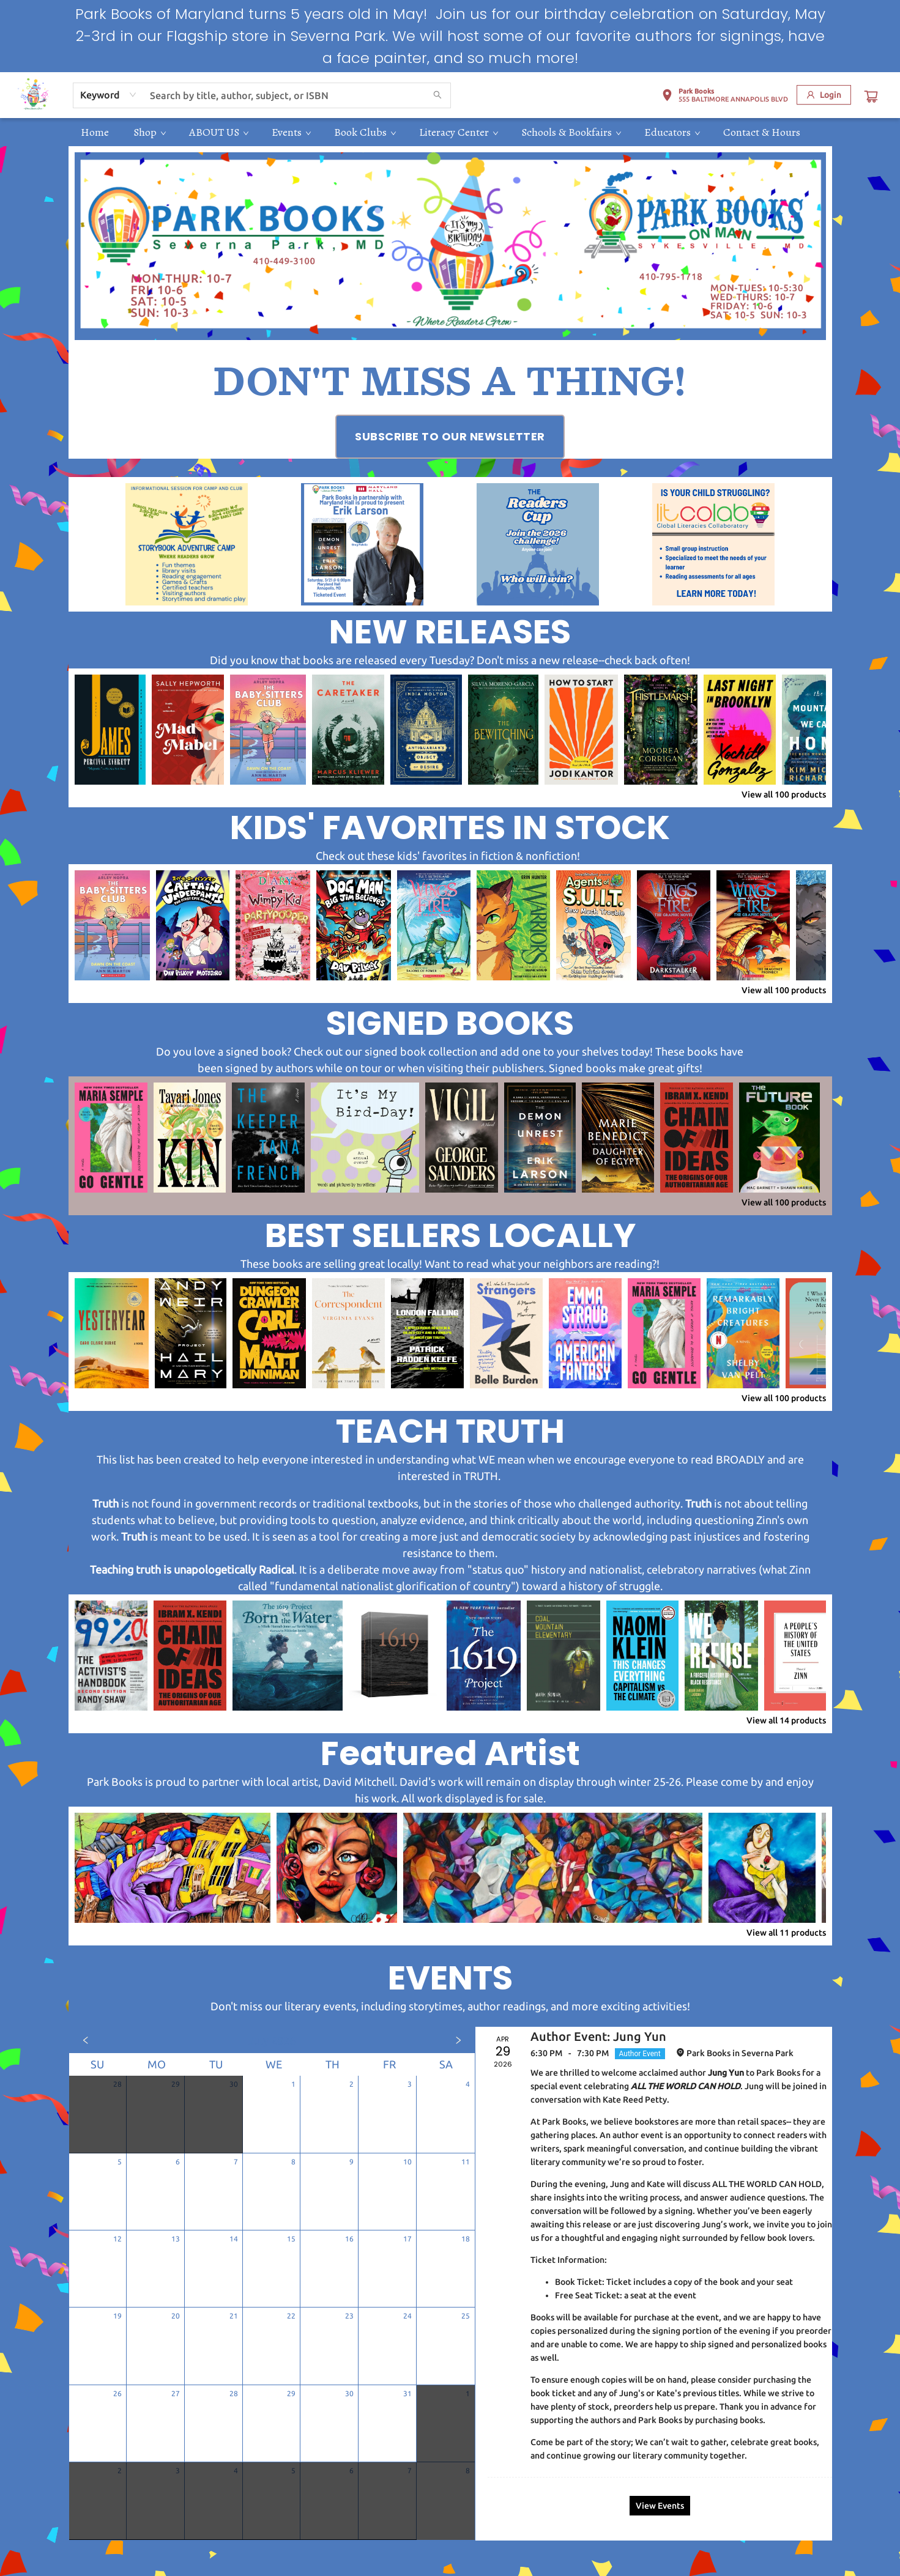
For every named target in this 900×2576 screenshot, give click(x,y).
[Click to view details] (110, 730)
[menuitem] (95, 132)
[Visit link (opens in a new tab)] (450, 437)
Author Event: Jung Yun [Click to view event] (598, 2036)
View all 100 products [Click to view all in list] (784, 794)
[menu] (450, 132)
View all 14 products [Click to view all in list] (786, 1720)
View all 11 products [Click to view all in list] (786, 1933)
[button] (725, 97)
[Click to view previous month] (85, 2040)
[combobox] (108, 94)
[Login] (824, 95)
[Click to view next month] (458, 2040)
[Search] (437, 95)
